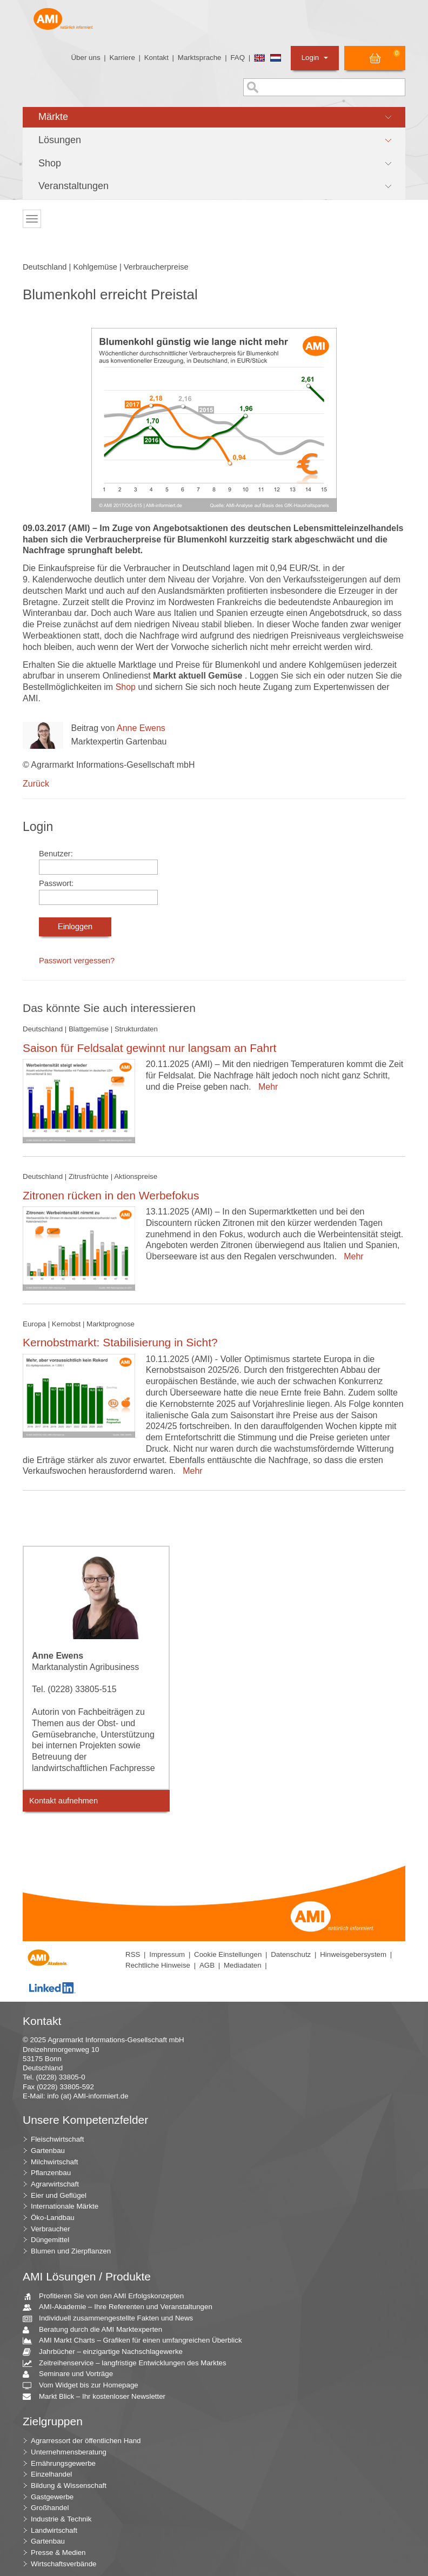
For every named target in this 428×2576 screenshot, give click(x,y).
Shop (127, 687)
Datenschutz (291, 1954)
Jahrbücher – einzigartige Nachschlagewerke (107, 2352)
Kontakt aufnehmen (63, 1800)
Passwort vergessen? (77, 960)
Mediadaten (243, 1965)
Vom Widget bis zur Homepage (84, 2385)
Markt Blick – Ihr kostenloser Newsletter (98, 2397)
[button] (214, 117)
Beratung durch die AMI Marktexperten (96, 2330)
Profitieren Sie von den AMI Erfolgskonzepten (107, 2296)
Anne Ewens (141, 728)
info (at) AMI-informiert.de (87, 2096)
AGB (207, 1965)
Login (315, 57)
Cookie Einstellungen (228, 1954)
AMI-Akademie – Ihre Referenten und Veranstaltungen (121, 2307)
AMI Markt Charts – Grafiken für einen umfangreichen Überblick (136, 2340)
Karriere (122, 57)
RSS (132, 1954)
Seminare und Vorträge (72, 2374)
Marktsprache (200, 57)
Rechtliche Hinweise (157, 1965)
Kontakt (156, 57)
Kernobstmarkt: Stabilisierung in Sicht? (120, 1342)
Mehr (265, 1086)
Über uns (85, 57)
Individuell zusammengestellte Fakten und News (112, 2318)
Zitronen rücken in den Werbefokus (111, 1195)
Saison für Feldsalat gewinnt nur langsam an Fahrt (149, 1048)
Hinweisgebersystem (353, 1954)
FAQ (237, 57)
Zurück (36, 783)
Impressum (167, 1954)
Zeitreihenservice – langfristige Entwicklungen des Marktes (128, 2363)
